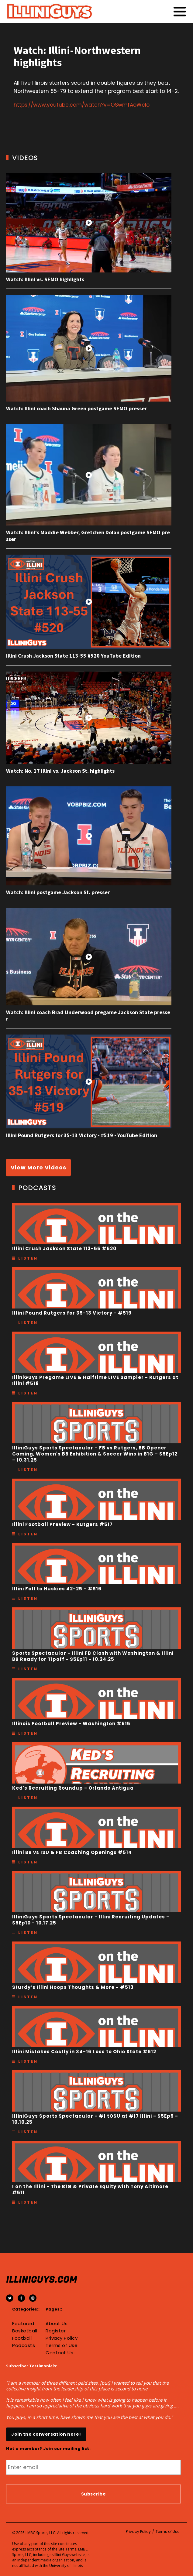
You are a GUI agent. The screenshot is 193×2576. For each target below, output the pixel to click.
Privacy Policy (62, 2338)
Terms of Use (62, 2345)
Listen (28, 1258)
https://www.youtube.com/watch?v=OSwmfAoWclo (82, 104)
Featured (23, 2323)
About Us (56, 2323)
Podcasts (23, 2345)
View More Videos (38, 1167)
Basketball (24, 2331)
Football (22, 2338)
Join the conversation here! (46, 2434)
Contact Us (59, 2353)
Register (56, 2331)
